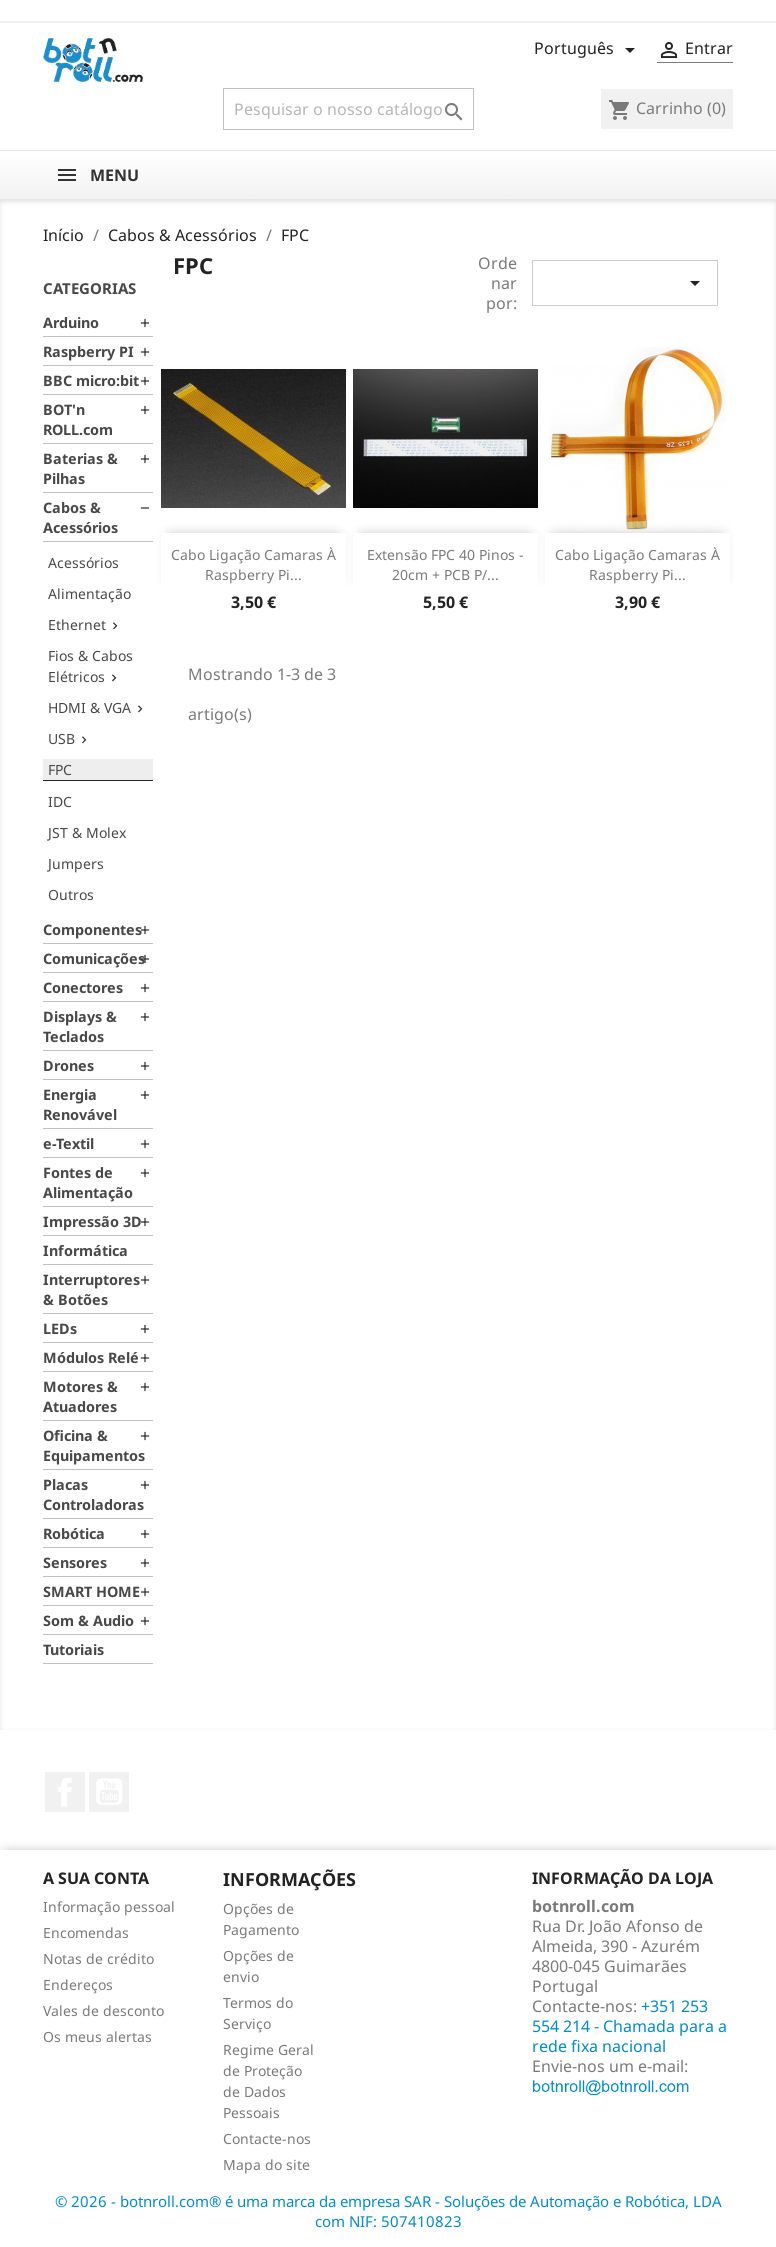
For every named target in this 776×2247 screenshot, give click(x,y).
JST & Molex (87, 832)
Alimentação (89, 593)
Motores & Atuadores (80, 1396)
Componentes (92, 929)
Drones (68, 1065)
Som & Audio (88, 1620)
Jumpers (76, 863)
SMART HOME (91, 1591)
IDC (60, 801)
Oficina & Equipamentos (94, 1445)
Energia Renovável (80, 1104)
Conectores (83, 987)
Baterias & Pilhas (80, 468)
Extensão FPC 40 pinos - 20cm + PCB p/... (445, 564)
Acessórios (83, 562)
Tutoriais (73, 1649)
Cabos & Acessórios (80, 517)
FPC (60, 769)
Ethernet (77, 624)
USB (61, 738)
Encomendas (86, 1932)
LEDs (60, 1328)
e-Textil (68, 1143)
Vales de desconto (103, 2010)
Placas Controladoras (93, 1494)
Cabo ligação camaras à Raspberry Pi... (253, 564)
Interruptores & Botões (91, 1289)
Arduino (71, 322)
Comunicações (94, 958)
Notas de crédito (98, 1958)
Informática (85, 1250)
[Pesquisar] (348, 109)
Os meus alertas (97, 2036)
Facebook (65, 1792)
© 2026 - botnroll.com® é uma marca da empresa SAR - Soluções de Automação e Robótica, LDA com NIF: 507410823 (388, 2211)
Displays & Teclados (80, 1026)
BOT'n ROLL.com (78, 419)
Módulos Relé (91, 1357)
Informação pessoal (109, 1906)
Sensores (75, 1562)
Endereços (78, 1984)
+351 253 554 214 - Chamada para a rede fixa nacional (629, 2026)
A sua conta (96, 1878)
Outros (71, 894)
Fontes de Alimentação (88, 1182)
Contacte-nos (267, 2138)
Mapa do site (266, 2164)
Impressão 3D (92, 1221)
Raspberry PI (88, 351)
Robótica (74, 1533)
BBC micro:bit (91, 380)
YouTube (109, 1792)
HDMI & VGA (89, 707)
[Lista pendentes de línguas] (588, 50)
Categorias (89, 288)
